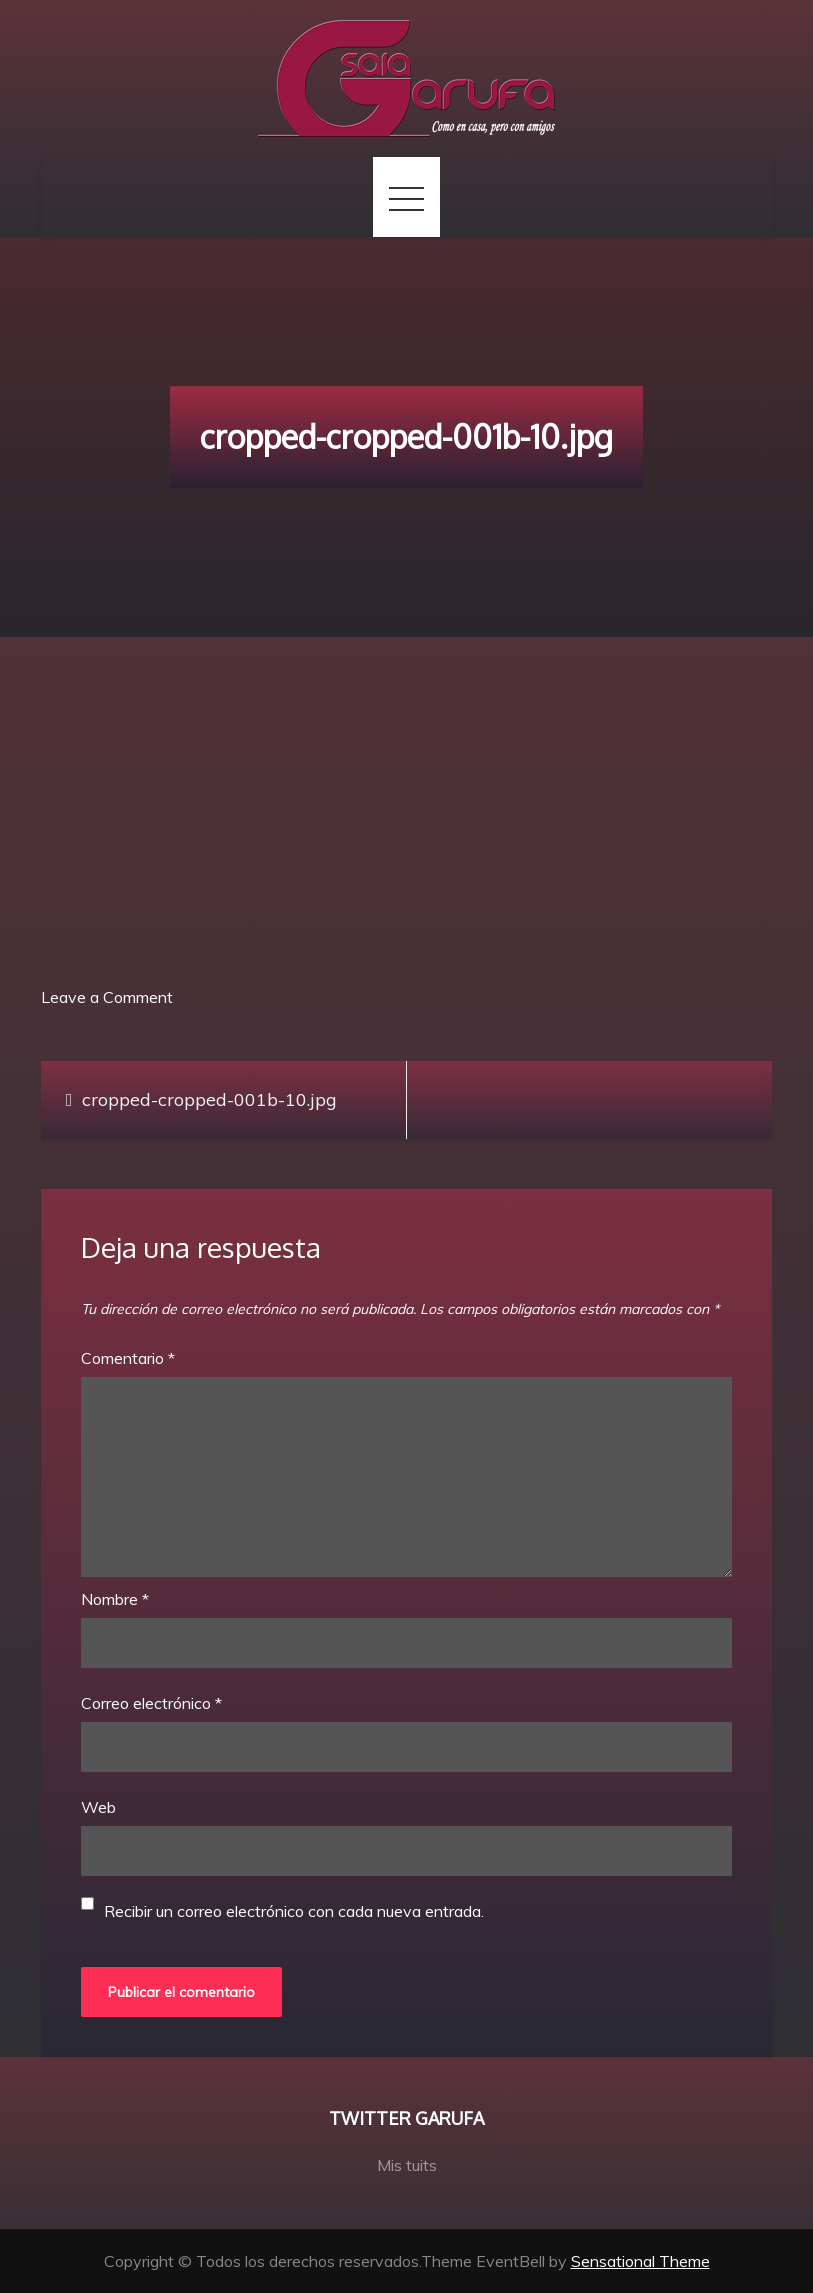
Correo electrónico (151, 1703)
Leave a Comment (107, 997)
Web (98, 1807)
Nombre (115, 1599)
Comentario (128, 1358)
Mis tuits (407, 2165)
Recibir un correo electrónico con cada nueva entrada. (294, 1911)
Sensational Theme (640, 2261)
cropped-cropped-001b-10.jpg (209, 1099)
